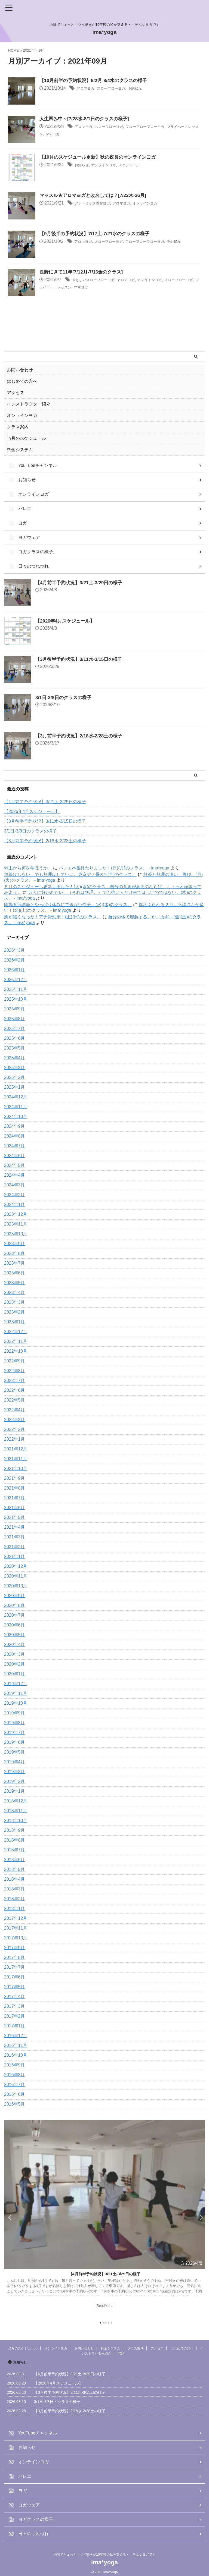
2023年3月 (14, 1302)
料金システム (20, 449)
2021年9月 (14, 1478)
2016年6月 (14, 2094)
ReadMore (104, 2306)
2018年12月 (15, 1801)
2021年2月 (14, 1546)
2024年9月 (14, 1126)
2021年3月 (14, 1537)
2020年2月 (14, 1664)
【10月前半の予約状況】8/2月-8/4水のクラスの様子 (96, 81)
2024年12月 (15, 1097)
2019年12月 (15, 1683)
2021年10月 (15, 1468)
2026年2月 (14, 960)
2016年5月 (14, 2104)
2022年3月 (14, 1419)
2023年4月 (14, 1292)
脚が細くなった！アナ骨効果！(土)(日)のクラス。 (52, 917)
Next (200, 2217)
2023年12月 (15, 1214)
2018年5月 (14, 1869)
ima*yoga (105, 32)
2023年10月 (15, 1234)
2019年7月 (14, 1732)
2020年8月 (14, 1605)
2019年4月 (14, 1762)
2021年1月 (14, 1556)
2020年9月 (14, 1595)
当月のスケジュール (26, 438)
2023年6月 (14, 1273)
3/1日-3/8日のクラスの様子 (65, 697)
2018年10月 (15, 1820)
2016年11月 (15, 2045)
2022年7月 (14, 1380)
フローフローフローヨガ (160, 127)
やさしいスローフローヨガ (98, 280)
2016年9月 (14, 2065)
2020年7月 (14, 1615)
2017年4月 (14, 1996)
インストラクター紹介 (28, 404)
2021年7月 (14, 1498)
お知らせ (83, 165)
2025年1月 (14, 1087)
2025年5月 (14, 1048)
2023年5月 (14, 1282)
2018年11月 (15, 1810)
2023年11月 (15, 1224)
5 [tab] (111, 2323)
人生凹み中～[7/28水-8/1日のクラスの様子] (86, 119)
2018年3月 (14, 1889)
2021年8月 (14, 1488)
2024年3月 (14, 1185)
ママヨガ (81, 134)
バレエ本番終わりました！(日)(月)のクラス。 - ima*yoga (114, 868)
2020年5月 (14, 1634)
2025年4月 (14, 1057)
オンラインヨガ (109, 165)
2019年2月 (14, 1781)
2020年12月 (15, 1566)
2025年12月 (15, 979)
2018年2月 (14, 1898)
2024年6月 (14, 1155)
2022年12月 (15, 1331)
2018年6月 (14, 1859)
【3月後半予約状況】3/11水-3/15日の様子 (81, 659)
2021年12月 (15, 1449)
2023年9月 (14, 1243)
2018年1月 (14, 1908)
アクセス (15, 392)
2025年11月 (15, 989)
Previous (9, 2217)
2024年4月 (14, 1175)
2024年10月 (15, 1116)
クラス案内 (18, 427)
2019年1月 (14, 1791)
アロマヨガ (88, 88)
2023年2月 (14, 1312)
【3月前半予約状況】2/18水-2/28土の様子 (81, 736)
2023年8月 (14, 1253)
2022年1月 (14, 1439)
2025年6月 (14, 1038)
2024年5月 (14, 1165)
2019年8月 (14, 1722)
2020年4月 (14, 1644)
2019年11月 (15, 1693)
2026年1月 (14, 969)
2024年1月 (14, 1204)
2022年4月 (14, 1410)
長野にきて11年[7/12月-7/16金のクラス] (83, 272)
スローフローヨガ (118, 88)
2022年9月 (14, 1361)
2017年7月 (14, 1967)
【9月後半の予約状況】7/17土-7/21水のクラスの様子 (97, 234)
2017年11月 (15, 1928)
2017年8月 (14, 1957)
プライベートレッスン (85, 287)
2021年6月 (14, 1507)
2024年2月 (14, 1194)
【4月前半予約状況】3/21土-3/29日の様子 (81, 582)
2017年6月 (14, 1977)
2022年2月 (14, 1429)
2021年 (29, 50)
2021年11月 (15, 1458)
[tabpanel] (104, 2218)
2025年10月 (15, 999)
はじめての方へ (22, 381)
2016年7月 (14, 2084)
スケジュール (140, 165)
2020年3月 (14, 1654)
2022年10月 (15, 1351)
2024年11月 (15, 1106)
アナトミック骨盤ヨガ (96, 203)
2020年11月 (15, 1576)
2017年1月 (14, 2026)
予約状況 (147, 88)
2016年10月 (15, 2055)
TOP (121, 2353)
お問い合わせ (20, 369)
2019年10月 (15, 1703)
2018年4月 (14, 1879)
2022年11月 (15, 1341)
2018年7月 (14, 1850)
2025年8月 (14, 1018)
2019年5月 (14, 1752)
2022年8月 (14, 1370)
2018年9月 (14, 1830)
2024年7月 (14, 1146)
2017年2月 (14, 2016)
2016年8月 (14, 2074)
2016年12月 (15, 2035)
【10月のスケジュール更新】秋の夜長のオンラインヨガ (100, 157)
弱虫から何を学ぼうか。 (28, 868)
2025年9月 (14, 1009)
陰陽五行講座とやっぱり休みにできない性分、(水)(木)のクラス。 (68, 904)
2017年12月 (15, 1918)
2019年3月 (14, 1771)
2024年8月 (14, 1136)
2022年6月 (14, 1390)
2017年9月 (14, 1947)
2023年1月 (14, 1322)
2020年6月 (14, 1625)
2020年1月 (14, 1674)
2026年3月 (14, 950)
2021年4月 (14, 1527)
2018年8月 (14, 1840)
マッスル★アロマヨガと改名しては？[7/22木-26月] (95, 196)
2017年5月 (14, 1986)
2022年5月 (14, 1400)
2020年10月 (15, 1586)
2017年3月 (14, 2006)
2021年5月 (14, 1517)
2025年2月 (14, 1077)
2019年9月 (14, 1713)
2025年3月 (14, 1067)
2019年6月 (14, 1742)
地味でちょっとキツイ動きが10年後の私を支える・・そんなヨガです (104, 2554)
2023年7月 (14, 1263)
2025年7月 (14, 1028)
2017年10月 (15, 1938)
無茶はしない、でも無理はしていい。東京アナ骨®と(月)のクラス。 (70, 874)
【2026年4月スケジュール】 (66, 621)
